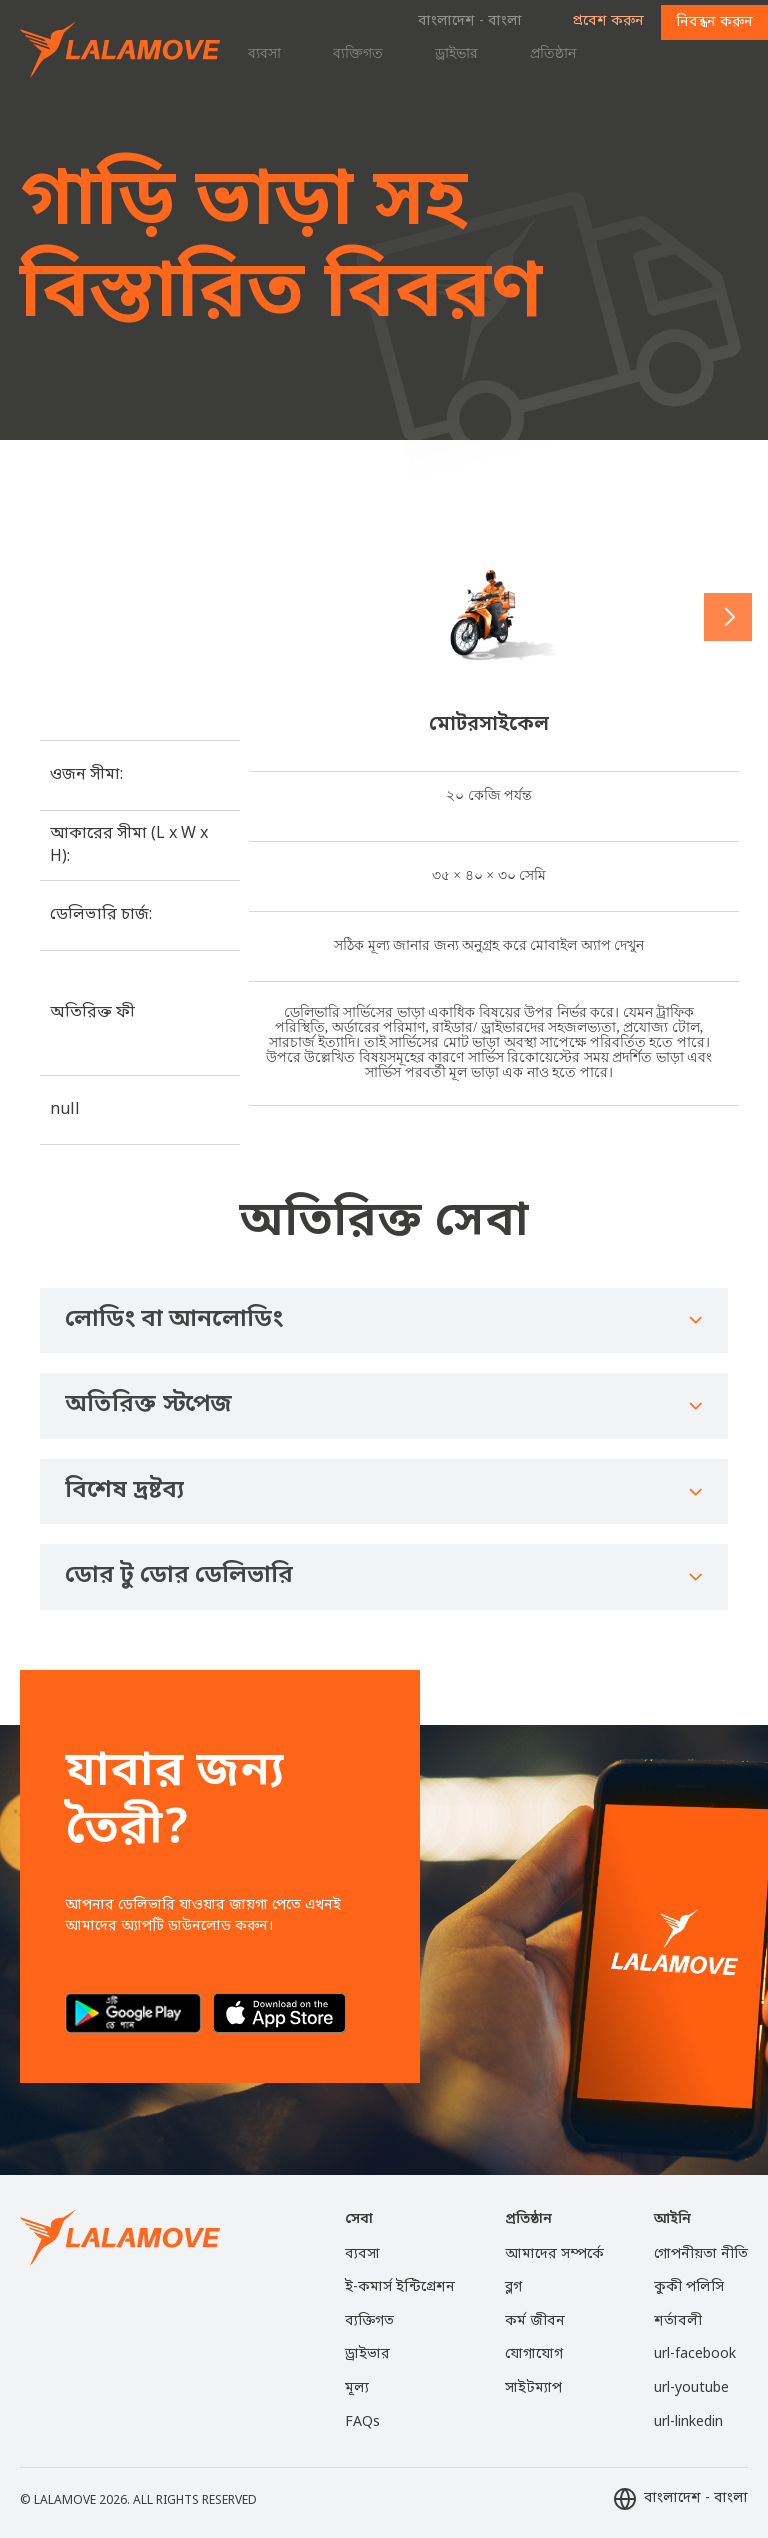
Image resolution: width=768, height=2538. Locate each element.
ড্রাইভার (456, 53)
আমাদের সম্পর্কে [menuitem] (554, 2254)
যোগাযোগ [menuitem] (534, 2354)
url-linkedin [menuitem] (688, 2422)
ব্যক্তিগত (358, 53)
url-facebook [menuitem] (695, 2354)
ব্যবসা (264, 53)
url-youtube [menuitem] (691, 2388)
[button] (728, 617)
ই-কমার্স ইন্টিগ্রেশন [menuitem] (400, 2287)
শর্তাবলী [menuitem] (678, 2321)
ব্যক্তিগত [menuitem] (369, 2321)
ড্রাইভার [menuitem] (367, 2354)
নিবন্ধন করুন (714, 22)
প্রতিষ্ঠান (553, 53)
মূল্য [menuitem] (357, 2388)
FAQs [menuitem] (362, 2422)
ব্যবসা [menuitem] (362, 2254)
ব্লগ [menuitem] (513, 2287)
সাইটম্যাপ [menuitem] (533, 2388)
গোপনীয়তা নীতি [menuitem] (701, 2254)
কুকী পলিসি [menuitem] (689, 2287)
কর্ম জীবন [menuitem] (535, 2321)
